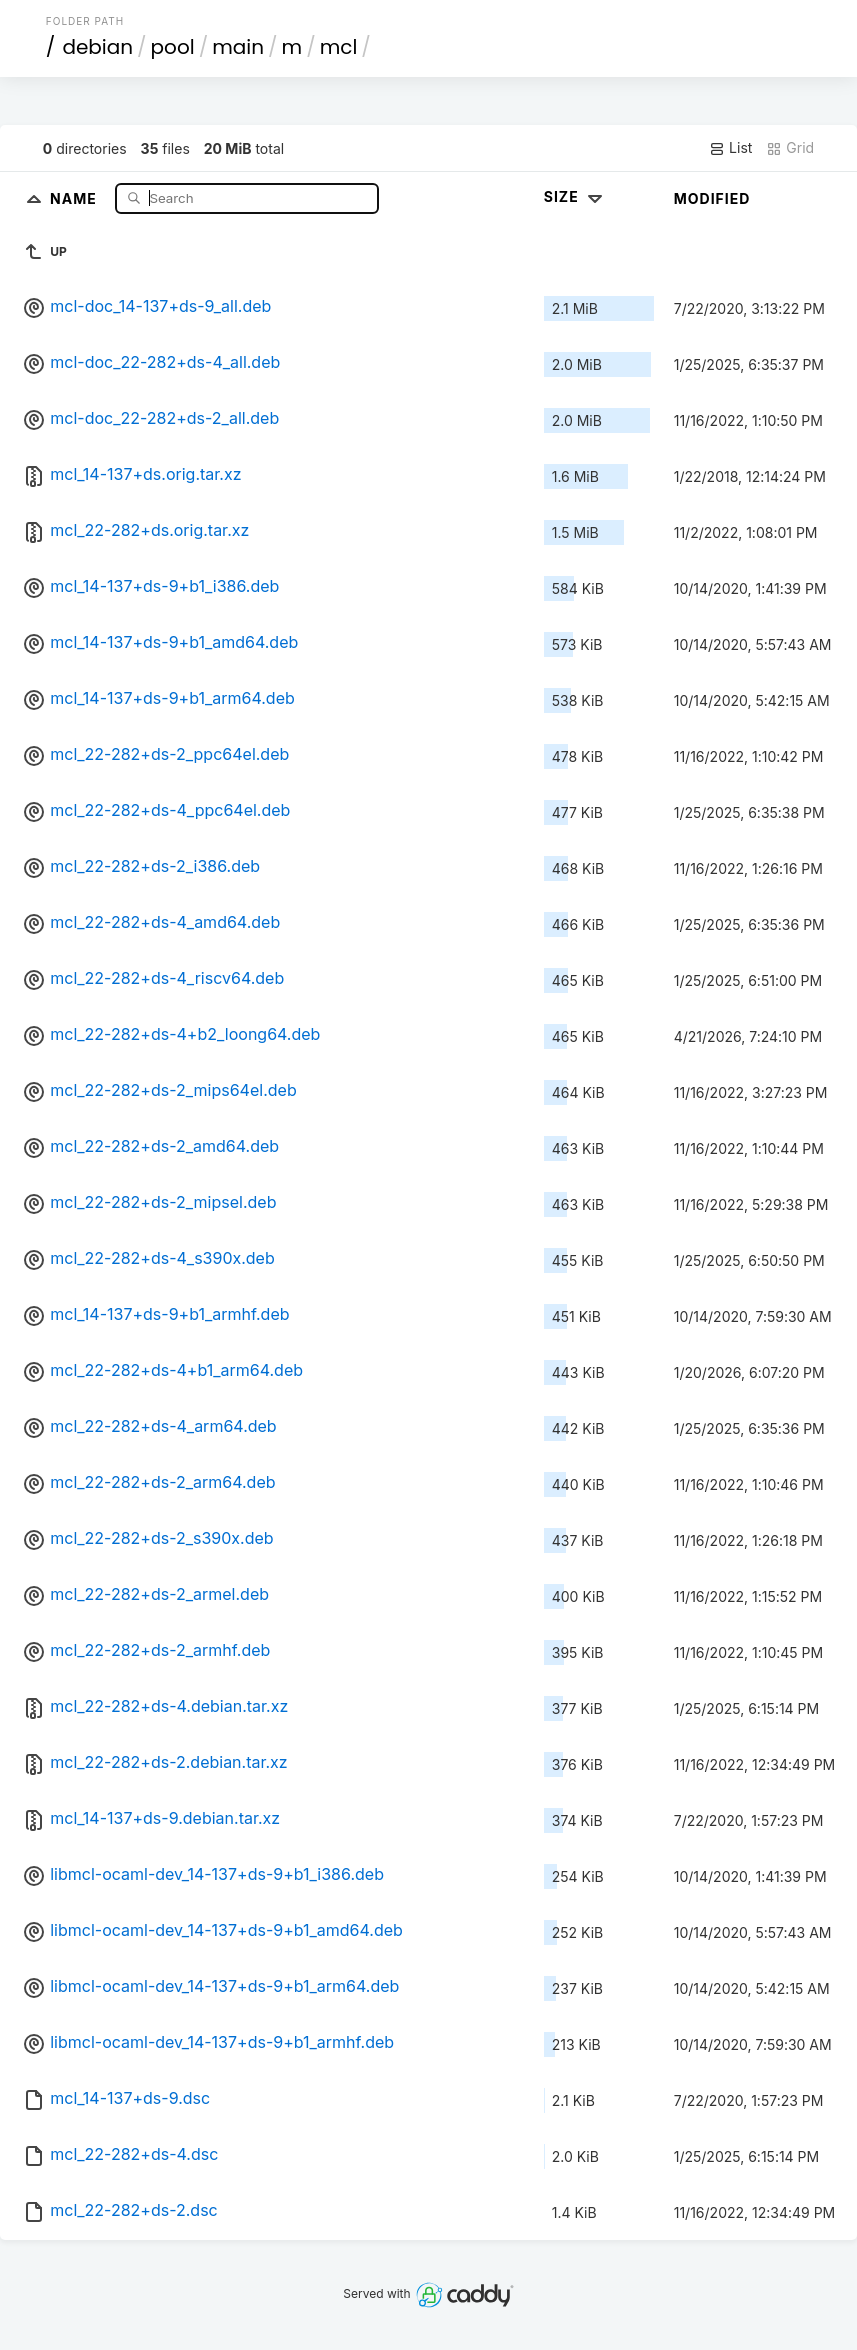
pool (173, 47)
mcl (339, 47)
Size (575, 196)
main (238, 47)
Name (75, 197)
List (730, 148)
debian (97, 47)
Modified (712, 198)
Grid (790, 148)
